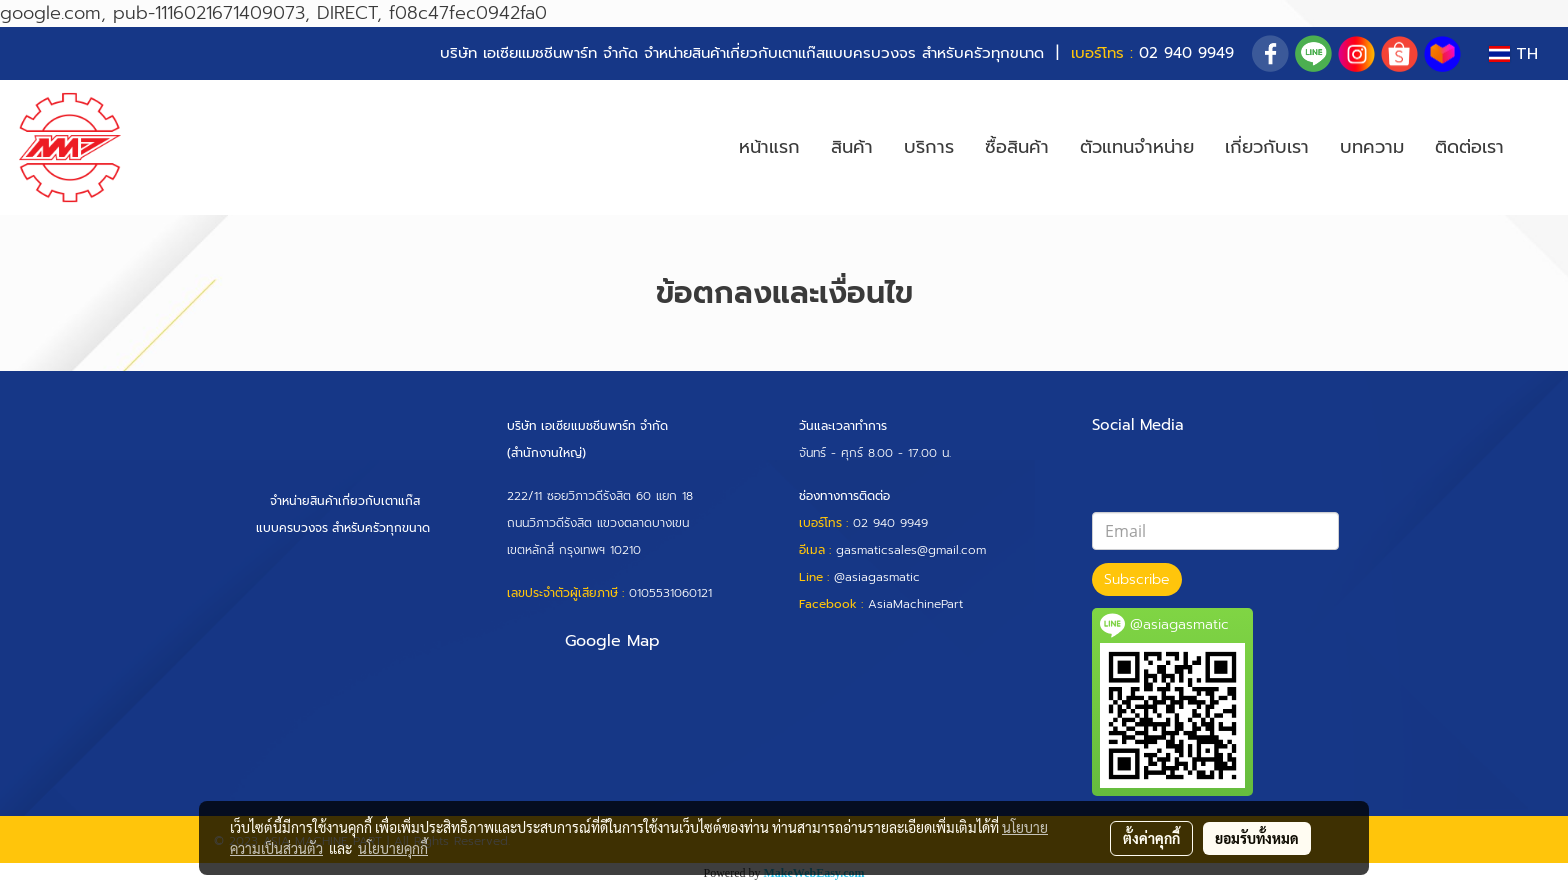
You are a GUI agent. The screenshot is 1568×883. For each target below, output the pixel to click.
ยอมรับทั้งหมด (1257, 838)
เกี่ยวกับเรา (1267, 147)
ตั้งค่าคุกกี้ (1151, 838)
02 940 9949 (1186, 53)
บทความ (1372, 147)
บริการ (929, 147)
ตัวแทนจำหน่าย (1137, 147)
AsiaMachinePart (915, 604)
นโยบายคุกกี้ (393, 848)
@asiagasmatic (877, 577)
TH (1513, 54)
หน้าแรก (769, 147)
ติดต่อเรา (1469, 147)
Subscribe (1137, 579)
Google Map (612, 641)
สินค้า (852, 147)
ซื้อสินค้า (1017, 147)
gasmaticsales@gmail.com (911, 550)
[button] (1537, 148)
